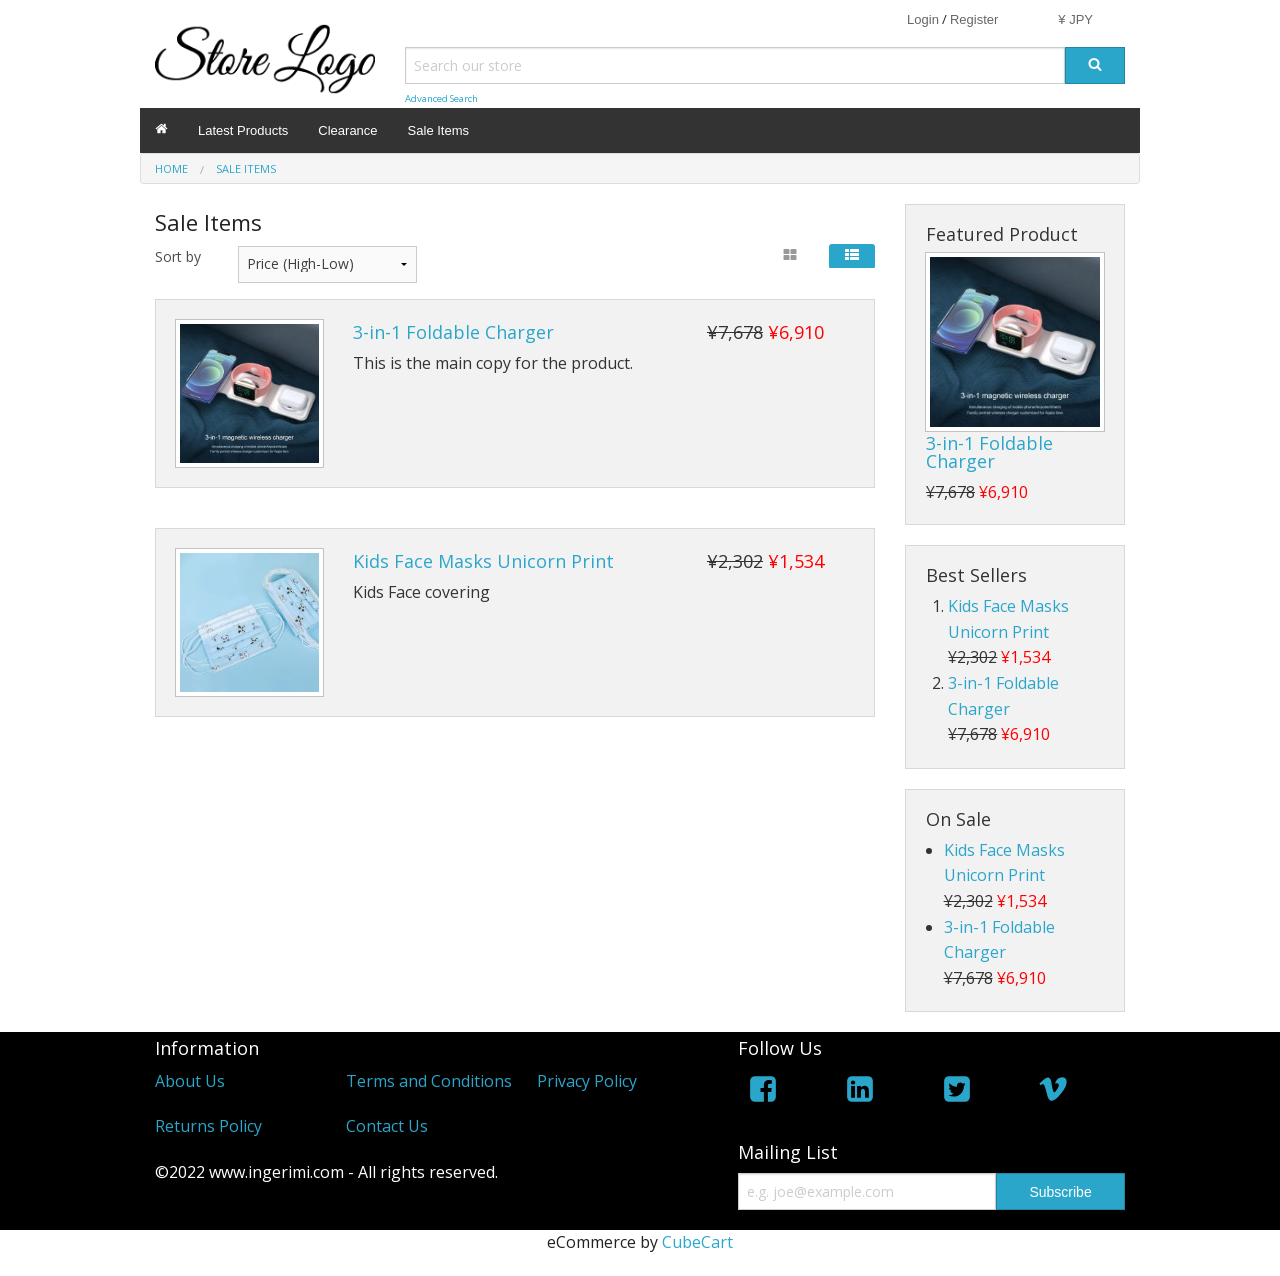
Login (923, 19)
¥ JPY (1075, 19)
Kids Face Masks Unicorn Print (483, 561)
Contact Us (387, 1126)
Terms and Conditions (429, 1081)
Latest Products (243, 130)
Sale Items (438, 130)
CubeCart (697, 1242)
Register (974, 19)
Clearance (347, 130)
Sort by (178, 256)
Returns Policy (208, 1126)
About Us (190, 1081)
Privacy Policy (587, 1081)
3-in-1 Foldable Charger (453, 332)
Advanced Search (441, 98)
